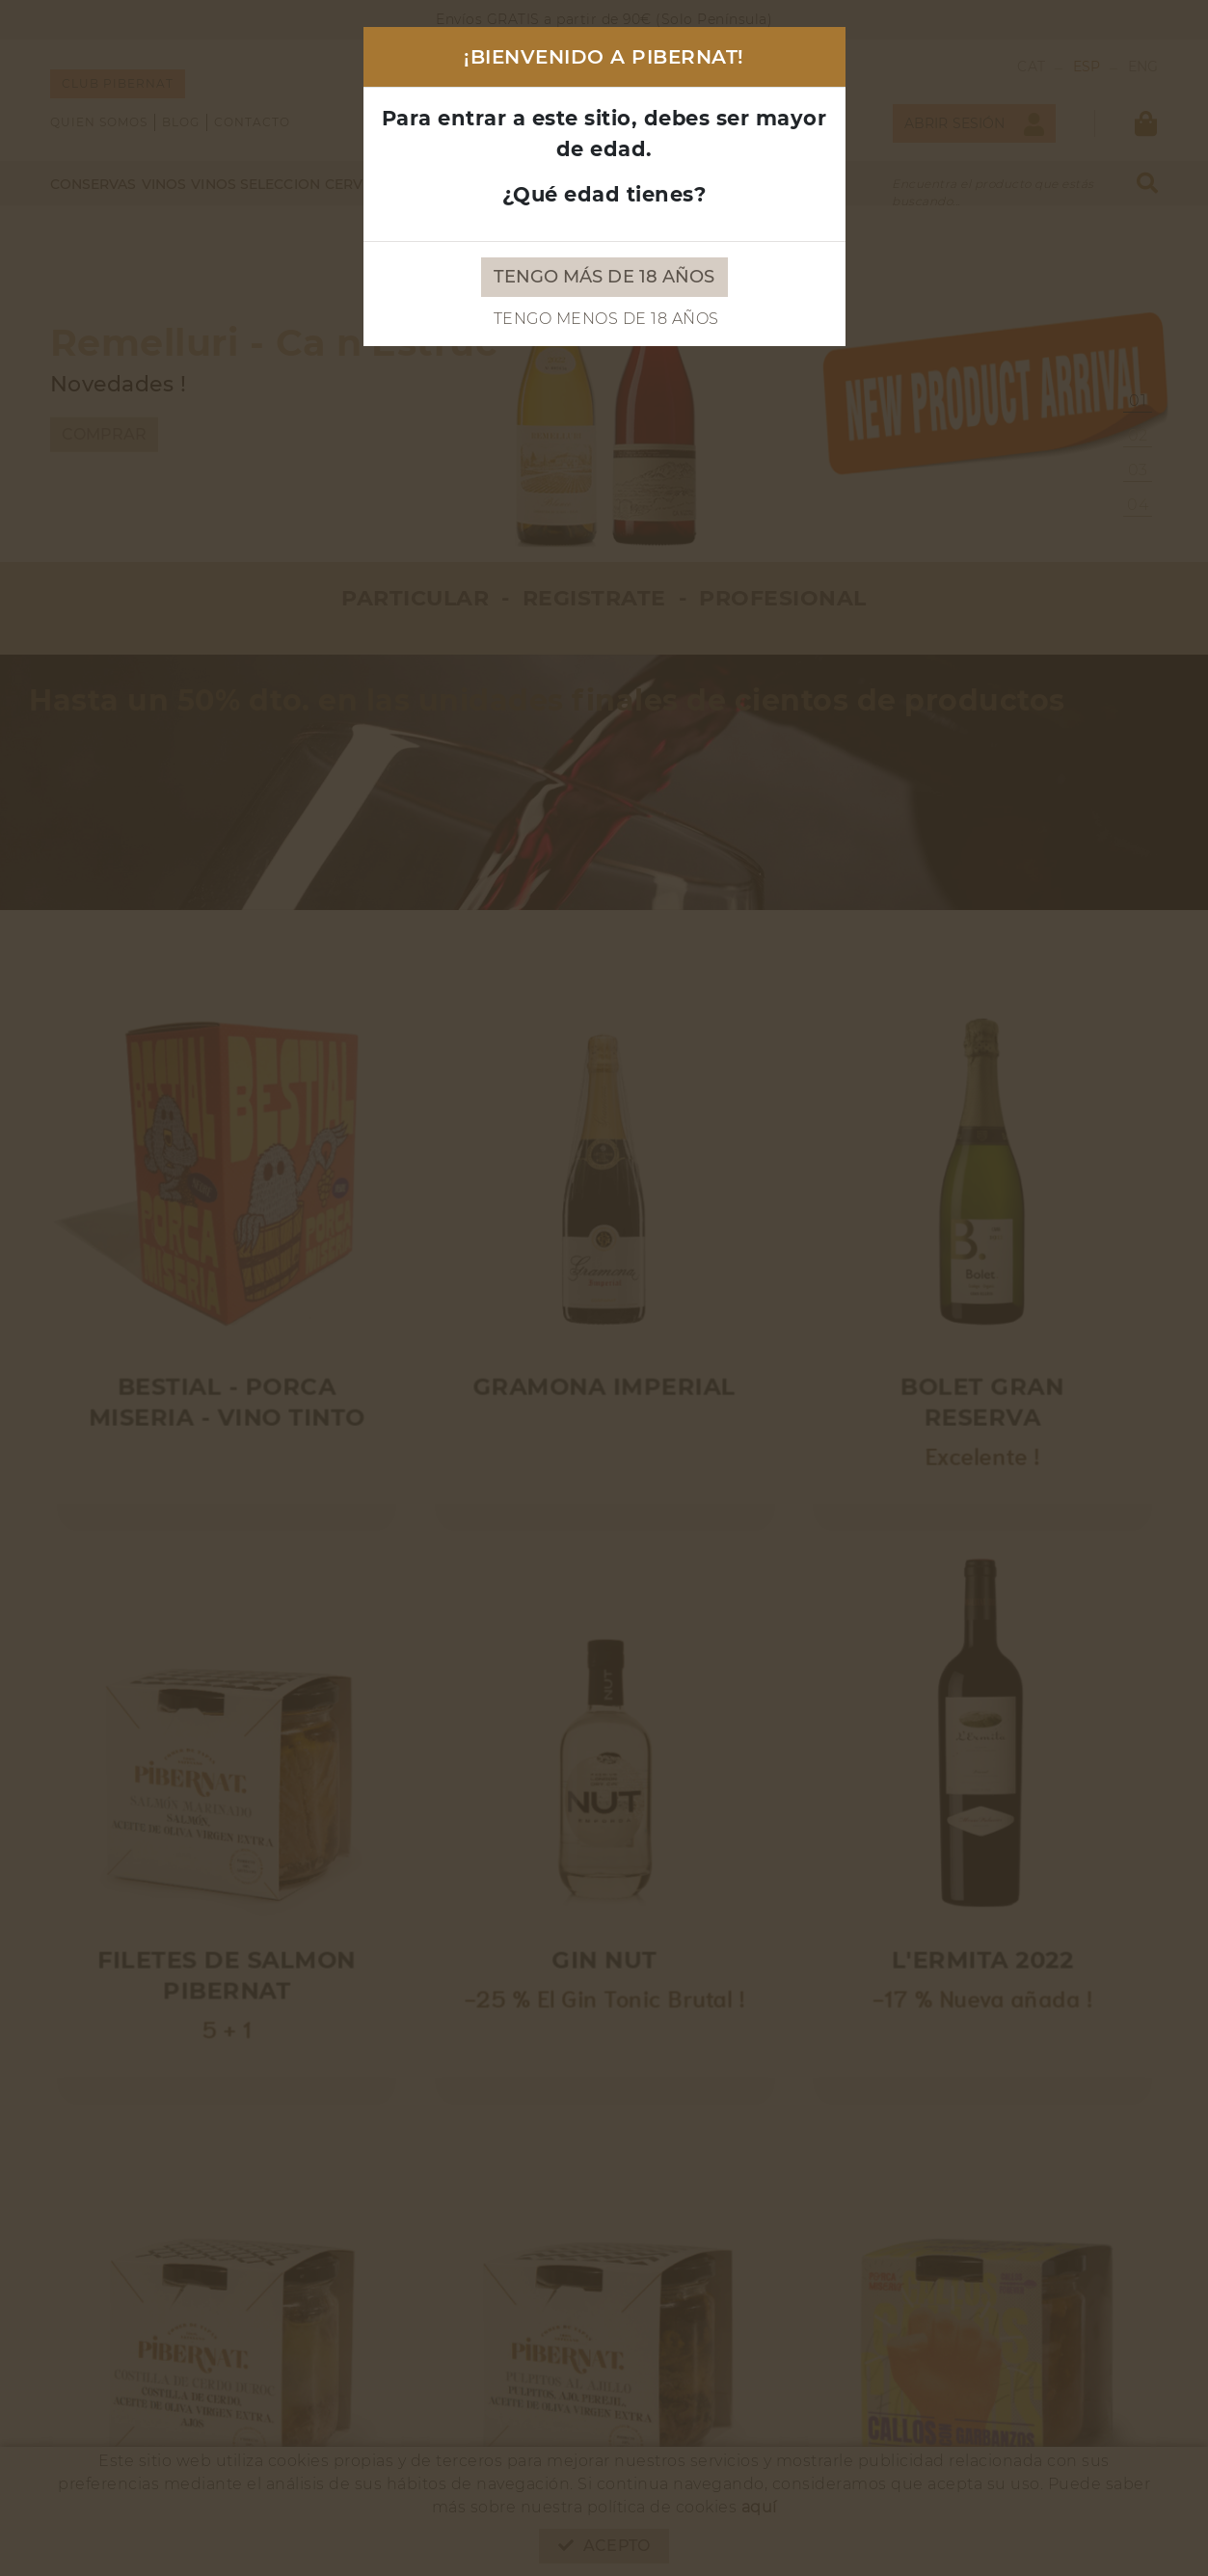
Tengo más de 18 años (604, 276)
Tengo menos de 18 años (606, 318)
